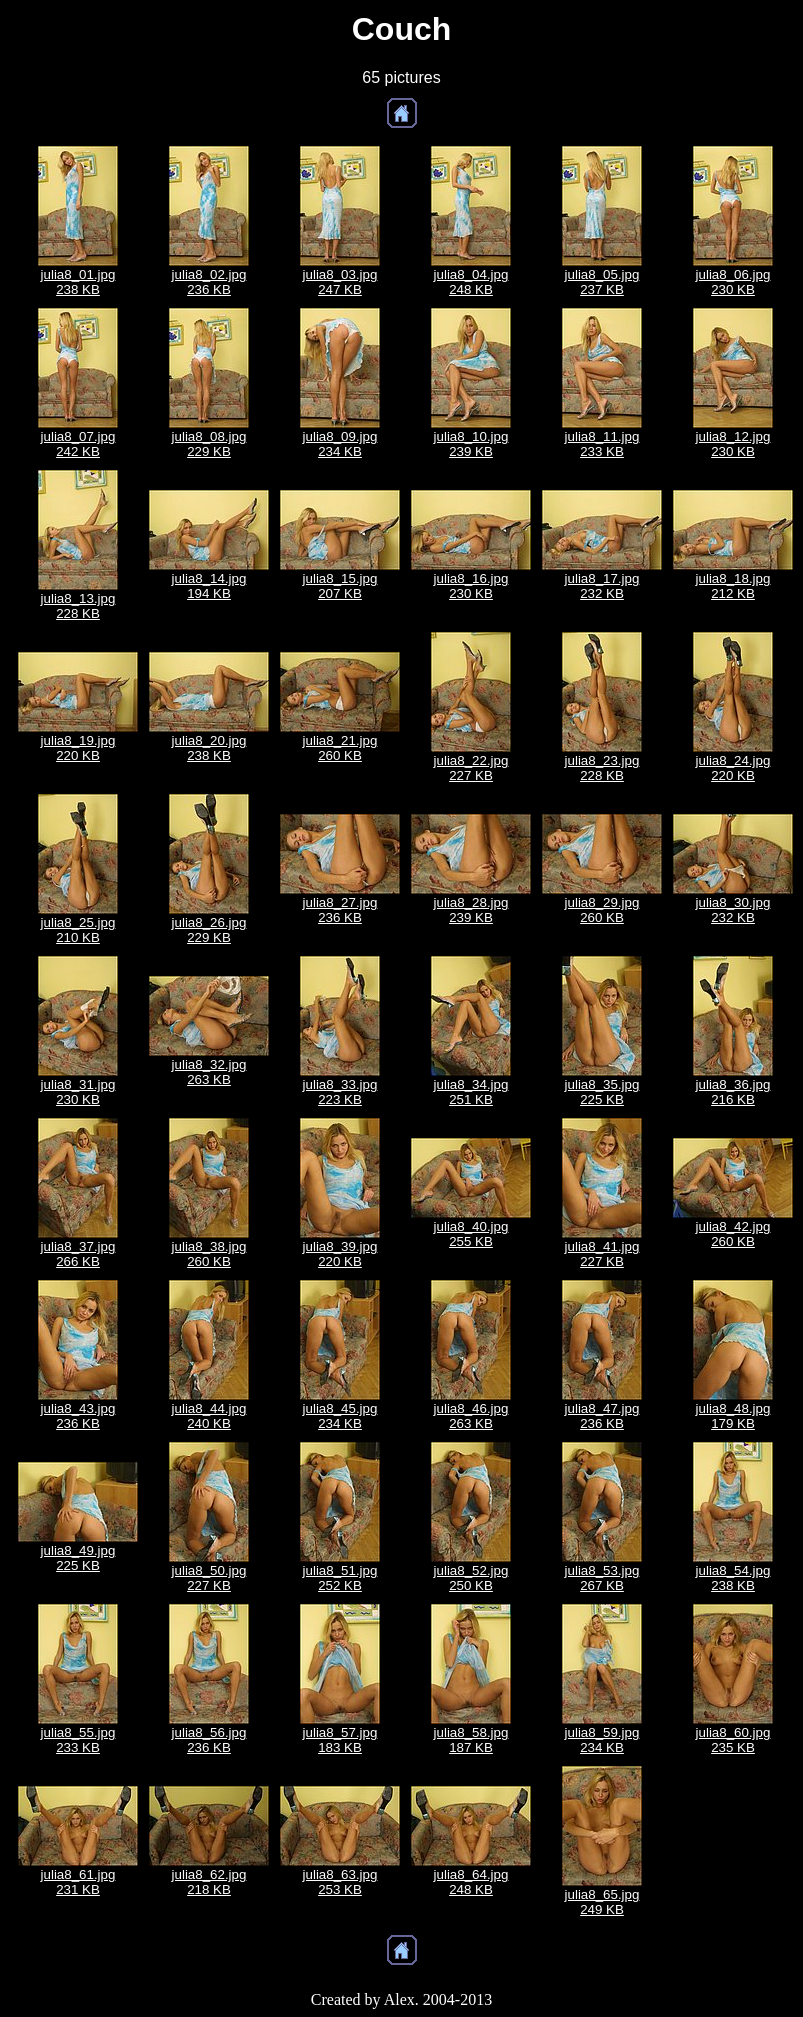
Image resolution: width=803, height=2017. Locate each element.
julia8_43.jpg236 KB (78, 1416)
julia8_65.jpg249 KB (602, 1902)
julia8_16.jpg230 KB (471, 586)
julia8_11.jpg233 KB (602, 444)
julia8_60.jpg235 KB (733, 1740)
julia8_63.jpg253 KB (340, 1882)
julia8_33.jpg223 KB (340, 1092)
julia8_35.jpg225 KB (602, 1092)
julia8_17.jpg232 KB (602, 586)
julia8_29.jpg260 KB (602, 910)
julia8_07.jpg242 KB (78, 444)
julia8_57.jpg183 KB (340, 1740)
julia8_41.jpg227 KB (602, 1254)
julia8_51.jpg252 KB (340, 1578)
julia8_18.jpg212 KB (733, 586)
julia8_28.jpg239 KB (471, 910)
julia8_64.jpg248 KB (471, 1882)
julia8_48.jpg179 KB (733, 1416)
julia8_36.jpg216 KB (733, 1092)
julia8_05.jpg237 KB (602, 282)
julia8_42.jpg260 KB (733, 1234)
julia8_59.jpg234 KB (602, 1740)
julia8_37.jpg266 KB (78, 1254)
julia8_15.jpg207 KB (340, 586)
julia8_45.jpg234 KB (340, 1416)
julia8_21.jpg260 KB (340, 748)
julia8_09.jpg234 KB (340, 444)
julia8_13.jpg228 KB (78, 606)
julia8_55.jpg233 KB (78, 1740)
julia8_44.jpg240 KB (209, 1416)
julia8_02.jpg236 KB (209, 282)
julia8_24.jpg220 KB (733, 768)
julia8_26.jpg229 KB (209, 930)
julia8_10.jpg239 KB (471, 444)
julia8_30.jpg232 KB (733, 910)
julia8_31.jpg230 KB (78, 1092)
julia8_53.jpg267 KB (602, 1578)
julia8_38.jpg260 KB (209, 1254)
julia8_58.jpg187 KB (471, 1740)
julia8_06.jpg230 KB (733, 282)
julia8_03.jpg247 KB (340, 282)
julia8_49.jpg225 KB (78, 1558)
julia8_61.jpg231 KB (78, 1882)
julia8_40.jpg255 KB (471, 1234)
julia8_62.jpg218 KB (209, 1882)
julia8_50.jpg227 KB (209, 1578)
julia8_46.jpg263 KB (471, 1416)
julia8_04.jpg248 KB (471, 282)
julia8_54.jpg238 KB (733, 1578)
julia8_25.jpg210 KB (78, 930)
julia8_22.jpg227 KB (471, 768)
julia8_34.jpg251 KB (471, 1092)
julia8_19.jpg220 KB (78, 748)
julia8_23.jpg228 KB (602, 768)
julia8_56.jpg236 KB (209, 1740)
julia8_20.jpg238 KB (209, 748)
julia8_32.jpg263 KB (209, 1072)
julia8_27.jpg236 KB (340, 910)
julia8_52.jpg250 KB (471, 1578)
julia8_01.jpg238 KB (78, 282)
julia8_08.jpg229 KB (209, 444)
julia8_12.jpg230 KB (733, 444)
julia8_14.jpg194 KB (209, 586)
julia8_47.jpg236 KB (602, 1416)
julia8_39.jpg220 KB (340, 1254)
